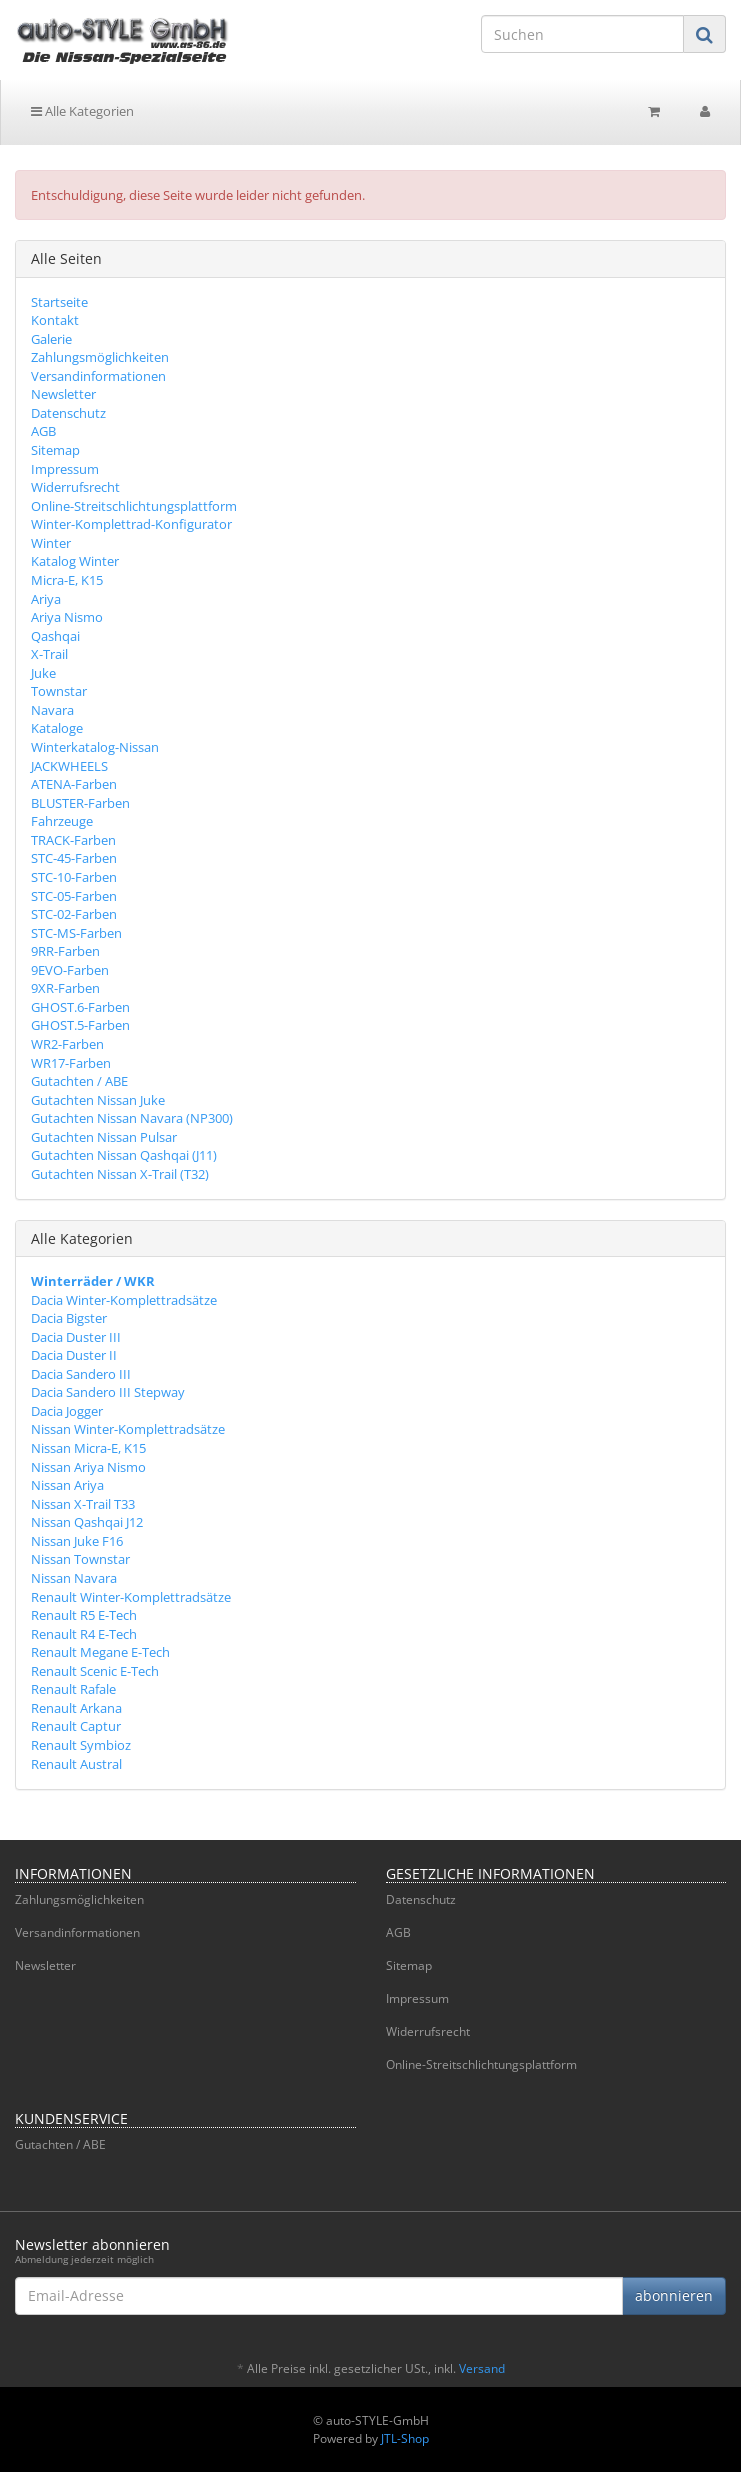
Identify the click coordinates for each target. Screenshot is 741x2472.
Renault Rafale (73, 1689)
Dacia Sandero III (81, 1374)
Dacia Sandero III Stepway (108, 1392)
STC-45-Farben (74, 858)
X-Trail (49, 654)
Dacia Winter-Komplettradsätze (124, 1300)
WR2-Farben (67, 1044)
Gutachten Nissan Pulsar (104, 1137)
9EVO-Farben (70, 970)
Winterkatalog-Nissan (95, 747)
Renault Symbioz (81, 1745)
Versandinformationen (98, 376)
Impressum (65, 469)
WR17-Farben (71, 1063)
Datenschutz (68, 413)
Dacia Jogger (67, 1411)
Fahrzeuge (62, 821)
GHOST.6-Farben (80, 1007)
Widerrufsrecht (75, 487)
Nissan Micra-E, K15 (88, 1448)
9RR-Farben (65, 951)
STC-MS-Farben (76, 933)
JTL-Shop (405, 2438)
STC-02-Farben (74, 914)
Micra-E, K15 (67, 580)
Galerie (51, 339)
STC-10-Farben (74, 877)
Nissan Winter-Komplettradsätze (128, 1429)
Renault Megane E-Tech (100, 1652)
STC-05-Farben (74, 896)
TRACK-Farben (73, 840)
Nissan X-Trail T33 (83, 1504)
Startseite (59, 302)
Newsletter (63, 394)
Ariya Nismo (67, 617)
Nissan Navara (74, 1578)
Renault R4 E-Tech (84, 1634)
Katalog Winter (75, 561)
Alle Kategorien (82, 111)
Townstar (59, 691)
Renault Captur (76, 1726)
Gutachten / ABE (79, 1081)
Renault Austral (76, 1764)
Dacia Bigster (69, 1318)
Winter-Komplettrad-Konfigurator (131, 524)
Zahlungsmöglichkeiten (100, 357)
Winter (51, 543)
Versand (482, 2368)
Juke (43, 673)
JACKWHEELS (69, 766)
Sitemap (55, 450)
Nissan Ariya (67, 1485)
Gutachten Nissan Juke (98, 1100)
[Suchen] (582, 34)
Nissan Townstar (80, 1559)
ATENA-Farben (74, 784)
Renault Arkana (76, 1708)
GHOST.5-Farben (80, 1025)
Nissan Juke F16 (77, 1541)
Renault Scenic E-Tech (95, 1671)
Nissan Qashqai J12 (87, 1522)
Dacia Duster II (74, 1355)
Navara (52, 710)
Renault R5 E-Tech (84, 1615)
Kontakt (55, 320)
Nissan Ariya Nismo (88, 1467)
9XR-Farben (65, 988)
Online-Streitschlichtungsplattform (134, 506)
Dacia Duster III (76, 1337)
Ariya (46, 599)
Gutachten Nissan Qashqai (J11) (124, 1155)
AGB (43, 431)
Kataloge (57, 728)
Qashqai (55, 636)
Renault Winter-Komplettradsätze (131, 1597)
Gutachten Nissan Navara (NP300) (132, 1118)
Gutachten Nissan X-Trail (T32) (120, 1174)
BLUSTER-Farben (80, 803)
